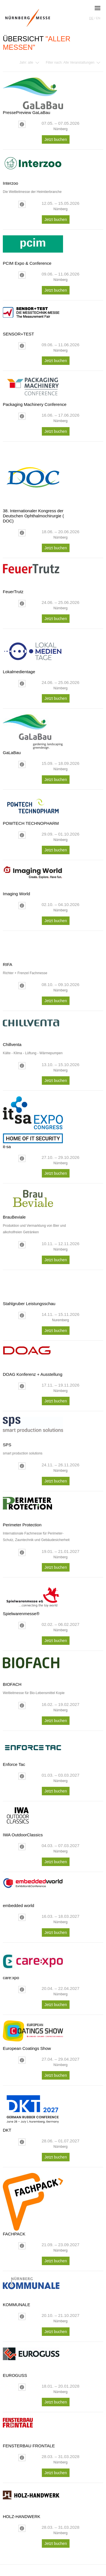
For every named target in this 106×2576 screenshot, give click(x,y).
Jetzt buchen (55, 139)
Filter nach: (70, 62)
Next (96, 611)
